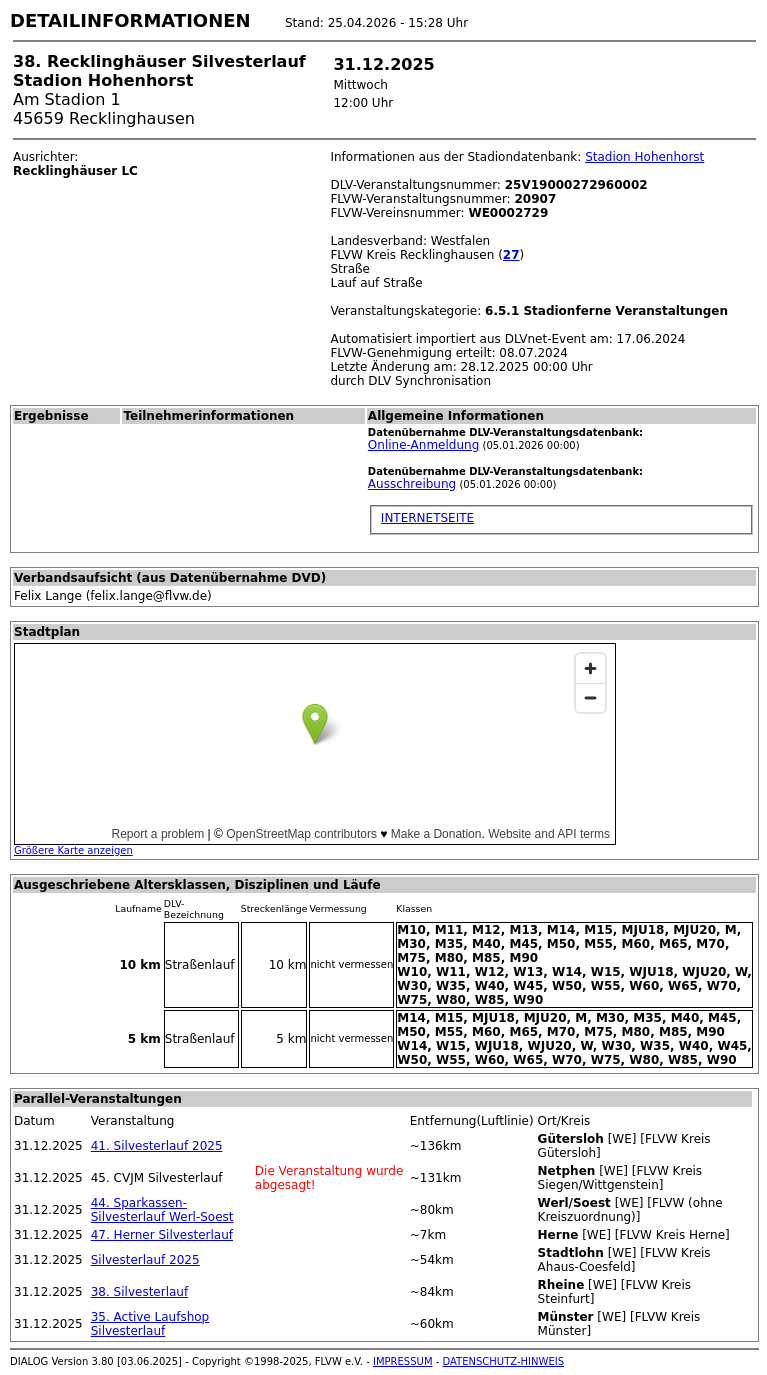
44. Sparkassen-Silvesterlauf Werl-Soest (162, 1210)
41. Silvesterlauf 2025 (157, 1146)
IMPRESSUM (403, 1361)
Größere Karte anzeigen (73, 850)
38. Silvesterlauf (139, 1292)
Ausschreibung (412, 484)
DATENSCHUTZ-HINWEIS (504, 1361)
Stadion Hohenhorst (644, 157)
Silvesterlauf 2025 (145, 1260)
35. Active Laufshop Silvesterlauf (150, 1324)
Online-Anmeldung (423, 445)
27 (511, 255)
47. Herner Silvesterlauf (162, 1235)
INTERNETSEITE (427, 518)
